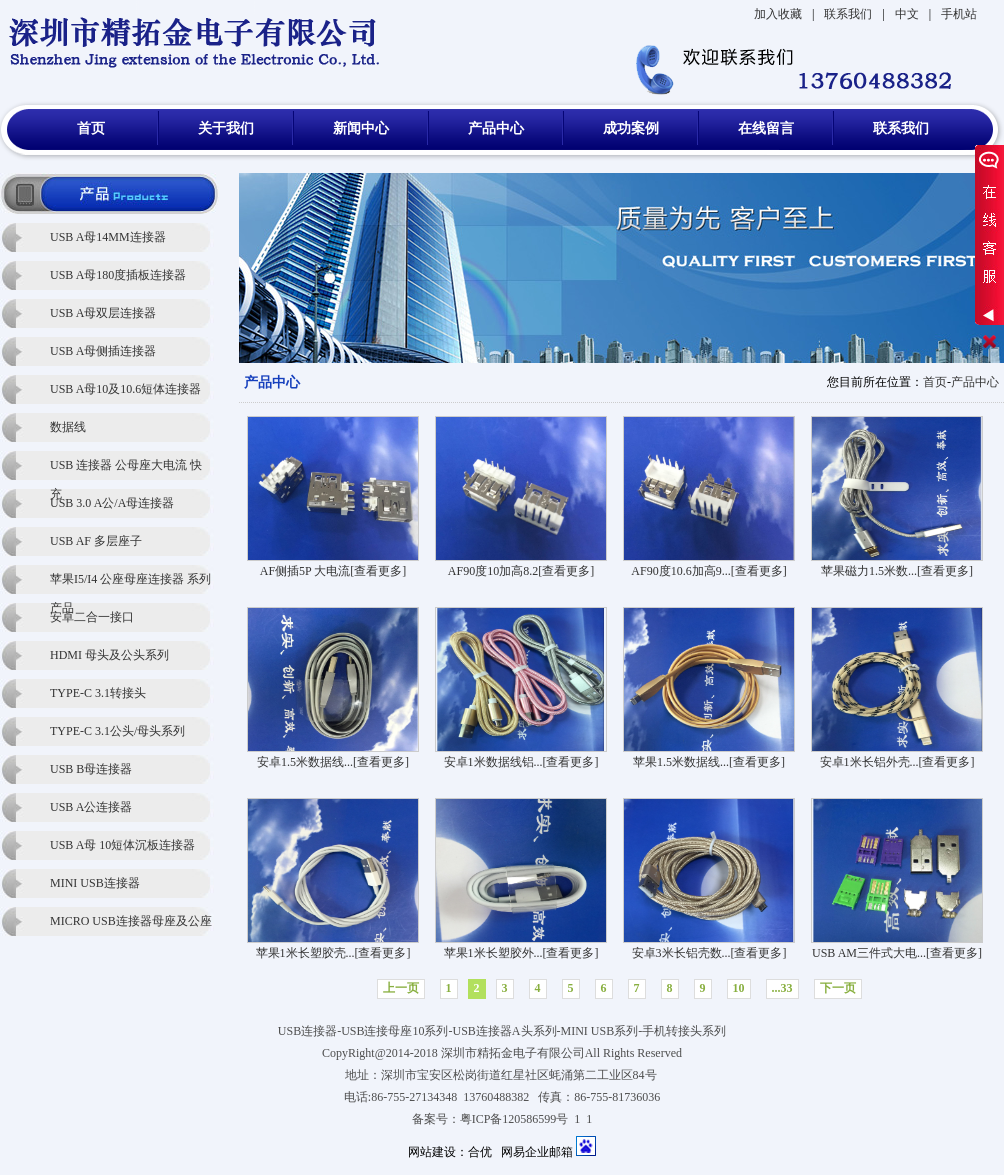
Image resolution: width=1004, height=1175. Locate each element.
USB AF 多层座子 (96, 541)
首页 (91, 128)
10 (739, 988)
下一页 (838, 988)
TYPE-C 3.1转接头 (98, 693)
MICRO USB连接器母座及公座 (131, 921)
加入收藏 (778, 14)
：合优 (474, 1152)
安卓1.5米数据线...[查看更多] (333, 762)
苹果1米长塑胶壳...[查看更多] (333, 953)
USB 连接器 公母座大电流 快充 (126, 469)
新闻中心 (361, 128)
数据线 (68, 427)
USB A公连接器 (91, 807)
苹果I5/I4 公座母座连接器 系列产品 (130, 583)
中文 (907, 14)
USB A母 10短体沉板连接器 (122, 845)
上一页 (401, 988)
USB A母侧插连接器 (103, 351)
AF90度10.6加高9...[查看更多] (708, 571)
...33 (782, 988)
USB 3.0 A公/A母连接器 (112, 503)
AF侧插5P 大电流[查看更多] (333, 571)
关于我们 (226, 128)
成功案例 (631, 128)
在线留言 (766, 128)
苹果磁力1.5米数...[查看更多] (897, 571)
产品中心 (496, 128)
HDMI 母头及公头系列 (109, 655)
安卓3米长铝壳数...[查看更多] (709, 953)
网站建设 (432, 1152)
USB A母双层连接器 (103, 313)
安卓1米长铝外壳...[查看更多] (897, 762)
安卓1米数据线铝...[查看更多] (521, 762)
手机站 (959, 14)
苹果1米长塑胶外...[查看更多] (521, 953)
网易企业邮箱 (537, 1152)
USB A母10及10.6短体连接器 (125, 389)
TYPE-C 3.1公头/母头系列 (117, 731)
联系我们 (848, 14)
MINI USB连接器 (95, 883)
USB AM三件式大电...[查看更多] (897, 953)
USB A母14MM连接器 (108, 237)
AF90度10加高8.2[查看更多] (521, 571)
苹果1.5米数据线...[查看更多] (709, 762)
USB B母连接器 (91, 769)
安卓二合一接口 (92, 617)
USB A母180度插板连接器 (118, 275)
